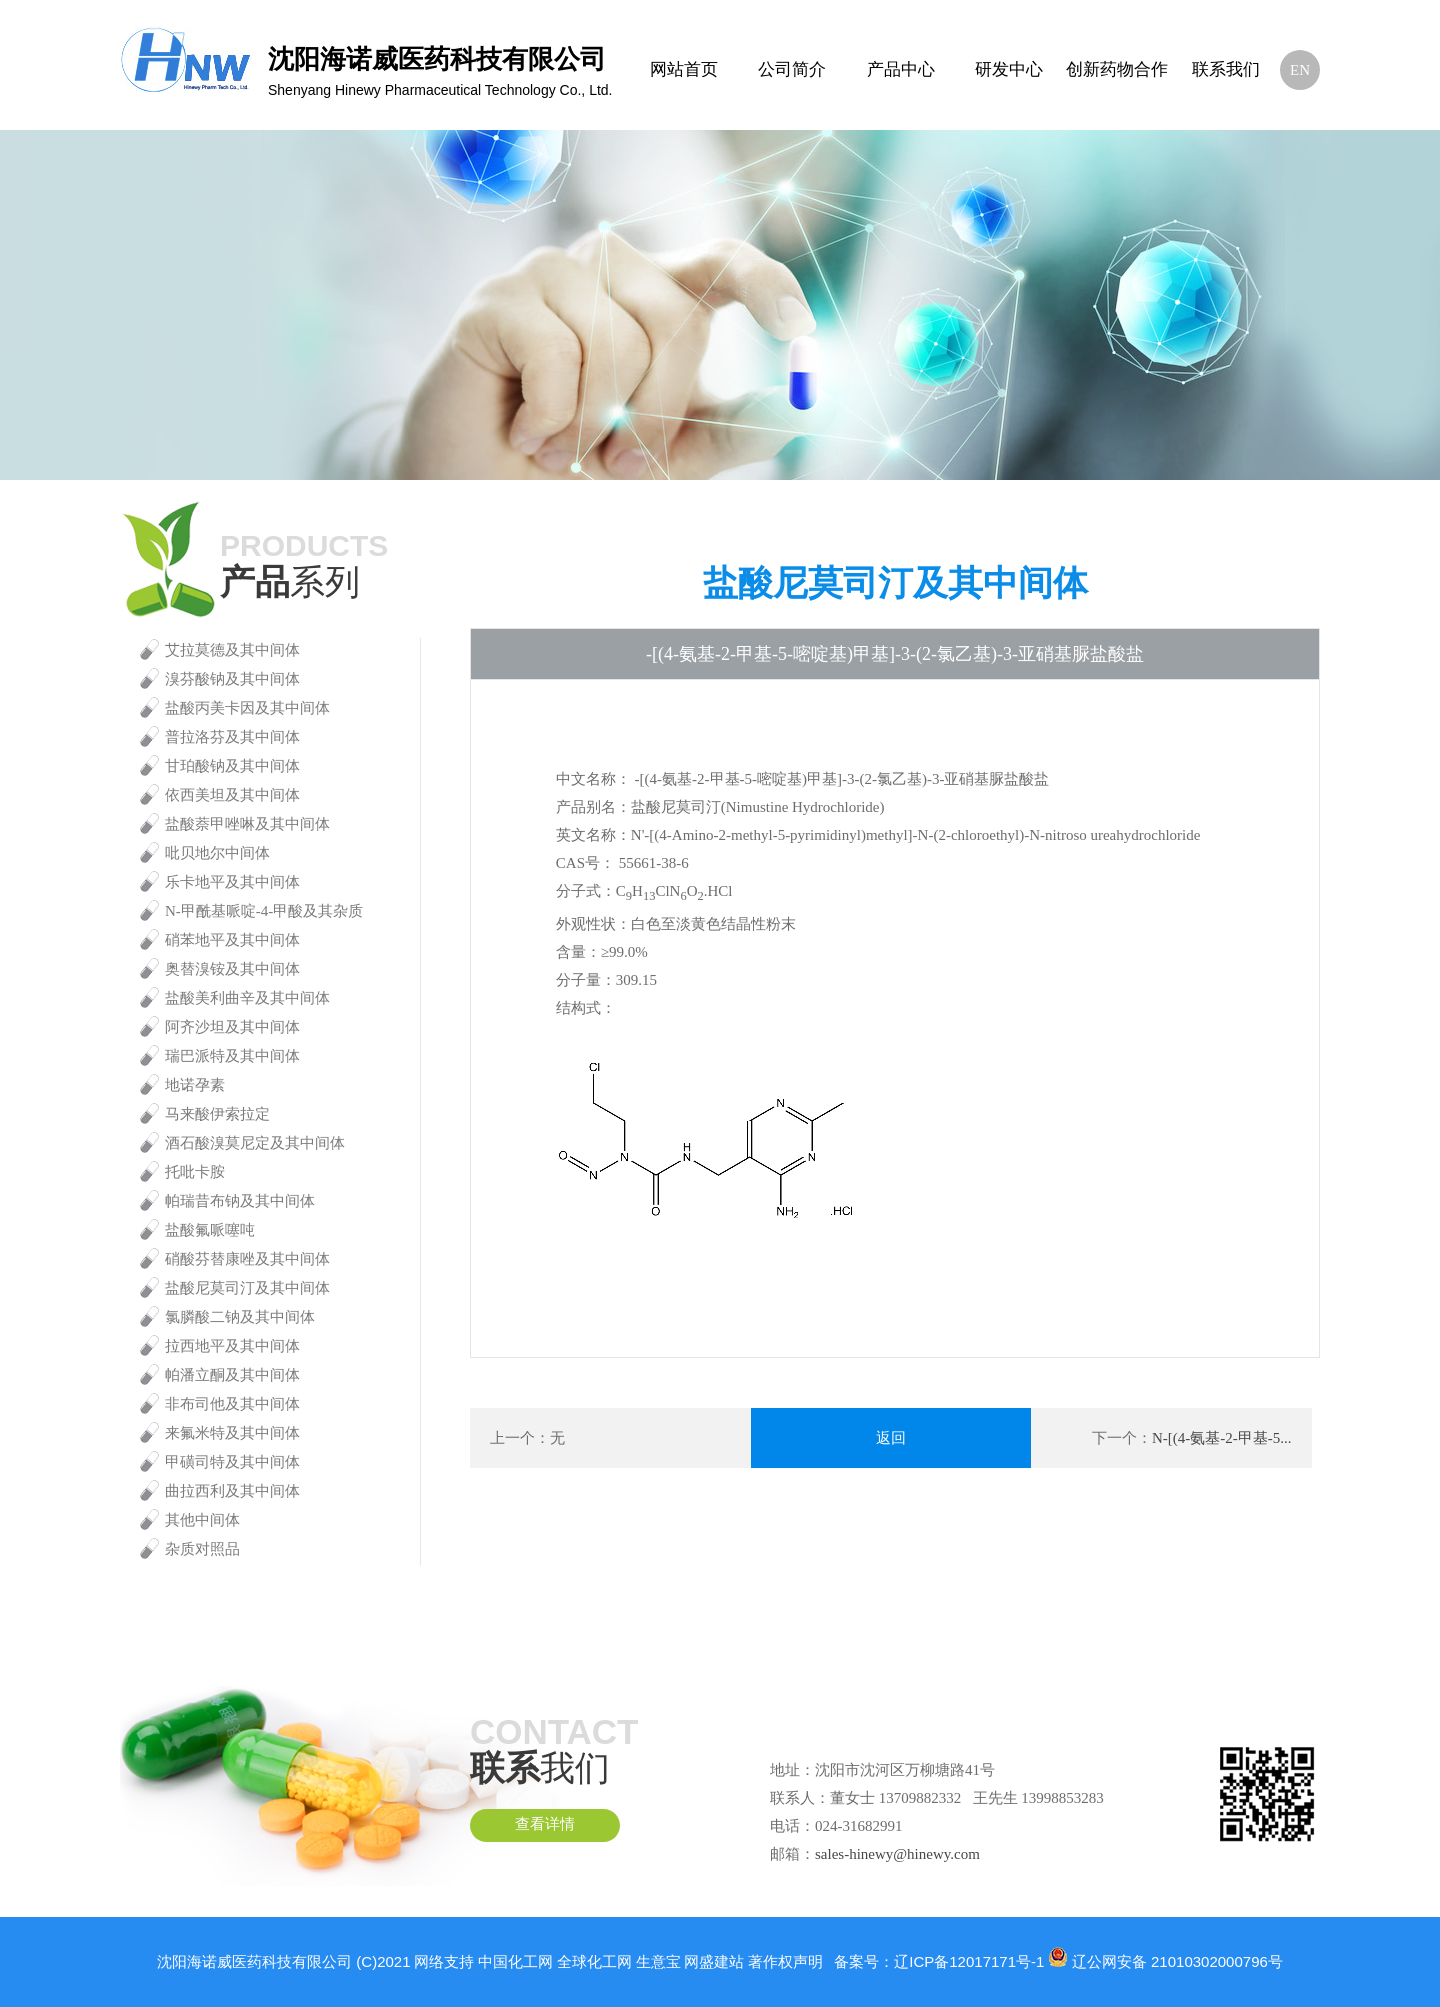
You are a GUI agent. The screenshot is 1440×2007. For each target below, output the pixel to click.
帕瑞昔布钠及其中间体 (240, 1201)
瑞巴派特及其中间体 (232, 1056)
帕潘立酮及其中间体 (232, 1375)
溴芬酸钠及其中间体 (232, 679)
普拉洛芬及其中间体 (232, 737)
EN (1300, 70)
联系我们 (1226, 69)
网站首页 (684, 69)
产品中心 (901, 69)
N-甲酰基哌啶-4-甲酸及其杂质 (264, 911)
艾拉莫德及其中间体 (232, 650)
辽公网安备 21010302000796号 (1177, 1961)
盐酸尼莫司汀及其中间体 (247, 1288)
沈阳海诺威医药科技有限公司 (254, 1961)
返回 (891, 1438)
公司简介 (792, 69)
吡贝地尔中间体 (217, 853)
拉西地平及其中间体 (232, 1346)
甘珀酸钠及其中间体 (232, 766)
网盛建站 (714, 1961)
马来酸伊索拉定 (217, 1114)
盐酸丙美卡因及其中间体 (247, 708)
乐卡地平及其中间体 (232, 882)
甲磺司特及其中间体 (232, 1462)
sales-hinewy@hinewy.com (897, 1854)
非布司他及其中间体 (232, 1404)
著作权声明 (785, 1961)
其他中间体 (202, 1520)
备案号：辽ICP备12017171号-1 (939, 1961)
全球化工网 (594, 1961)
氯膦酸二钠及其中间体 (240, 1317)
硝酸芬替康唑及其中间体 (247, 1259)
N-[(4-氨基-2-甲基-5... (1222, 1438)
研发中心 (1009, 69)
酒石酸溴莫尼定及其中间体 (255, 1143)
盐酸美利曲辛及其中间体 (247, 998)
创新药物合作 (1117, 69)
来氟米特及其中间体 (232, 1433)
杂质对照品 (202, 1549)
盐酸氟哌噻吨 (210, 1230)
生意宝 (658, 1961)
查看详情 (545, 1825)
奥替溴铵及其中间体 (232, 969)
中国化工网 (515, 1961)
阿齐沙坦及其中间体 (232, 1027)
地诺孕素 (195, 1085)
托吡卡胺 (195, 1172)
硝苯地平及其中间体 (232, 940)
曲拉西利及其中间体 (232, 1491)
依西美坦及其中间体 (232, 795)
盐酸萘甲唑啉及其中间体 (247, 824)
